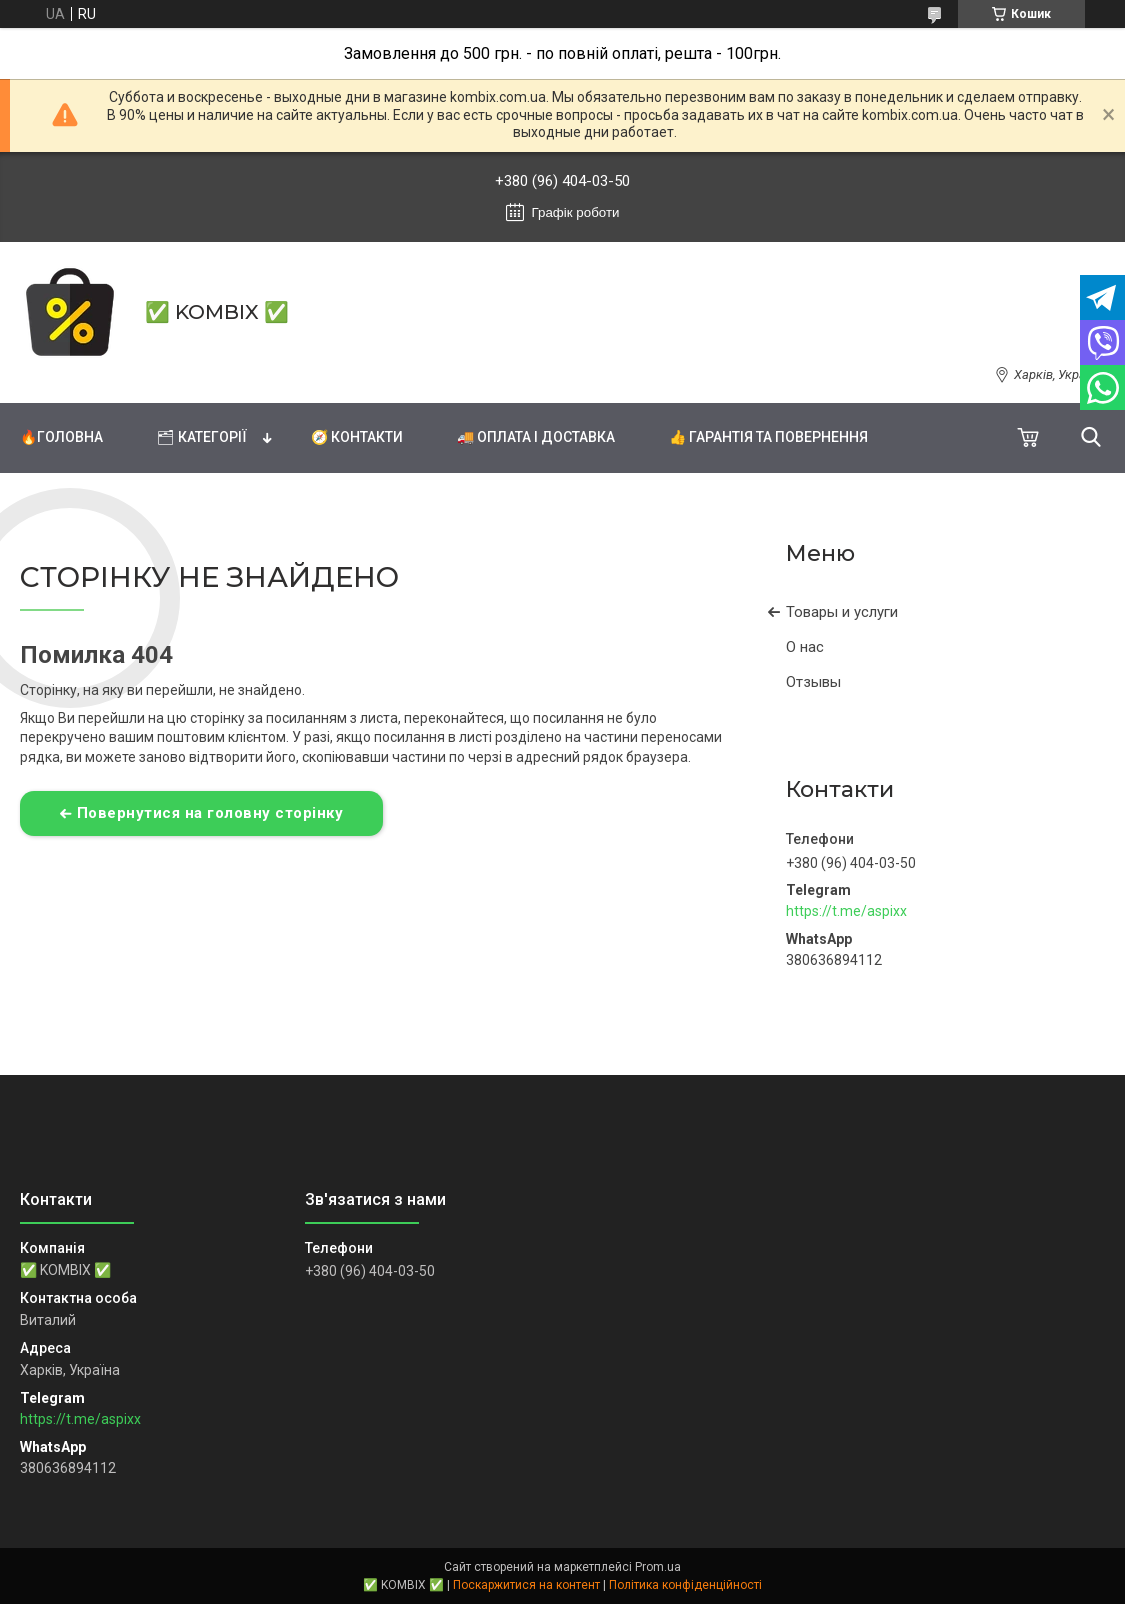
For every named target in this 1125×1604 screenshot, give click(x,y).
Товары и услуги (842, 612)
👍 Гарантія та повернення (768, 437)
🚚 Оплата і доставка (536, 437)
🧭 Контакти (357, 437)
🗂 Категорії (202, 437)
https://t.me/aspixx (846, 911)
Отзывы (813, 682)
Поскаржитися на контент (526, 1585)
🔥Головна (61, 437)
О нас (805, 647)
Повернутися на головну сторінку (210, 813)
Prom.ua (658, 1567)
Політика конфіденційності (685, 1585)
